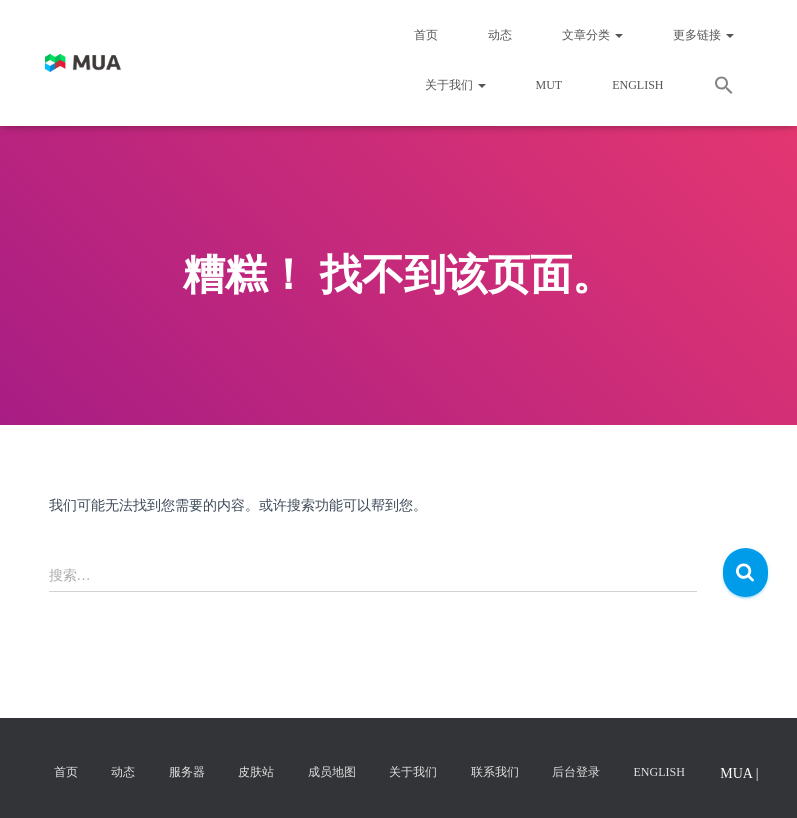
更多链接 (703, 35)
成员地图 (332, 772)
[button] (724, 88)
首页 (426, 35)
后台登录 (576, 772)
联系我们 (495, 772)
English (637, 85)
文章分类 (592, 35)
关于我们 (455, 85)
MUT (549, 85)
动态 (500, 35)
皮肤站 (256, 772)
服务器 (187, 772)
